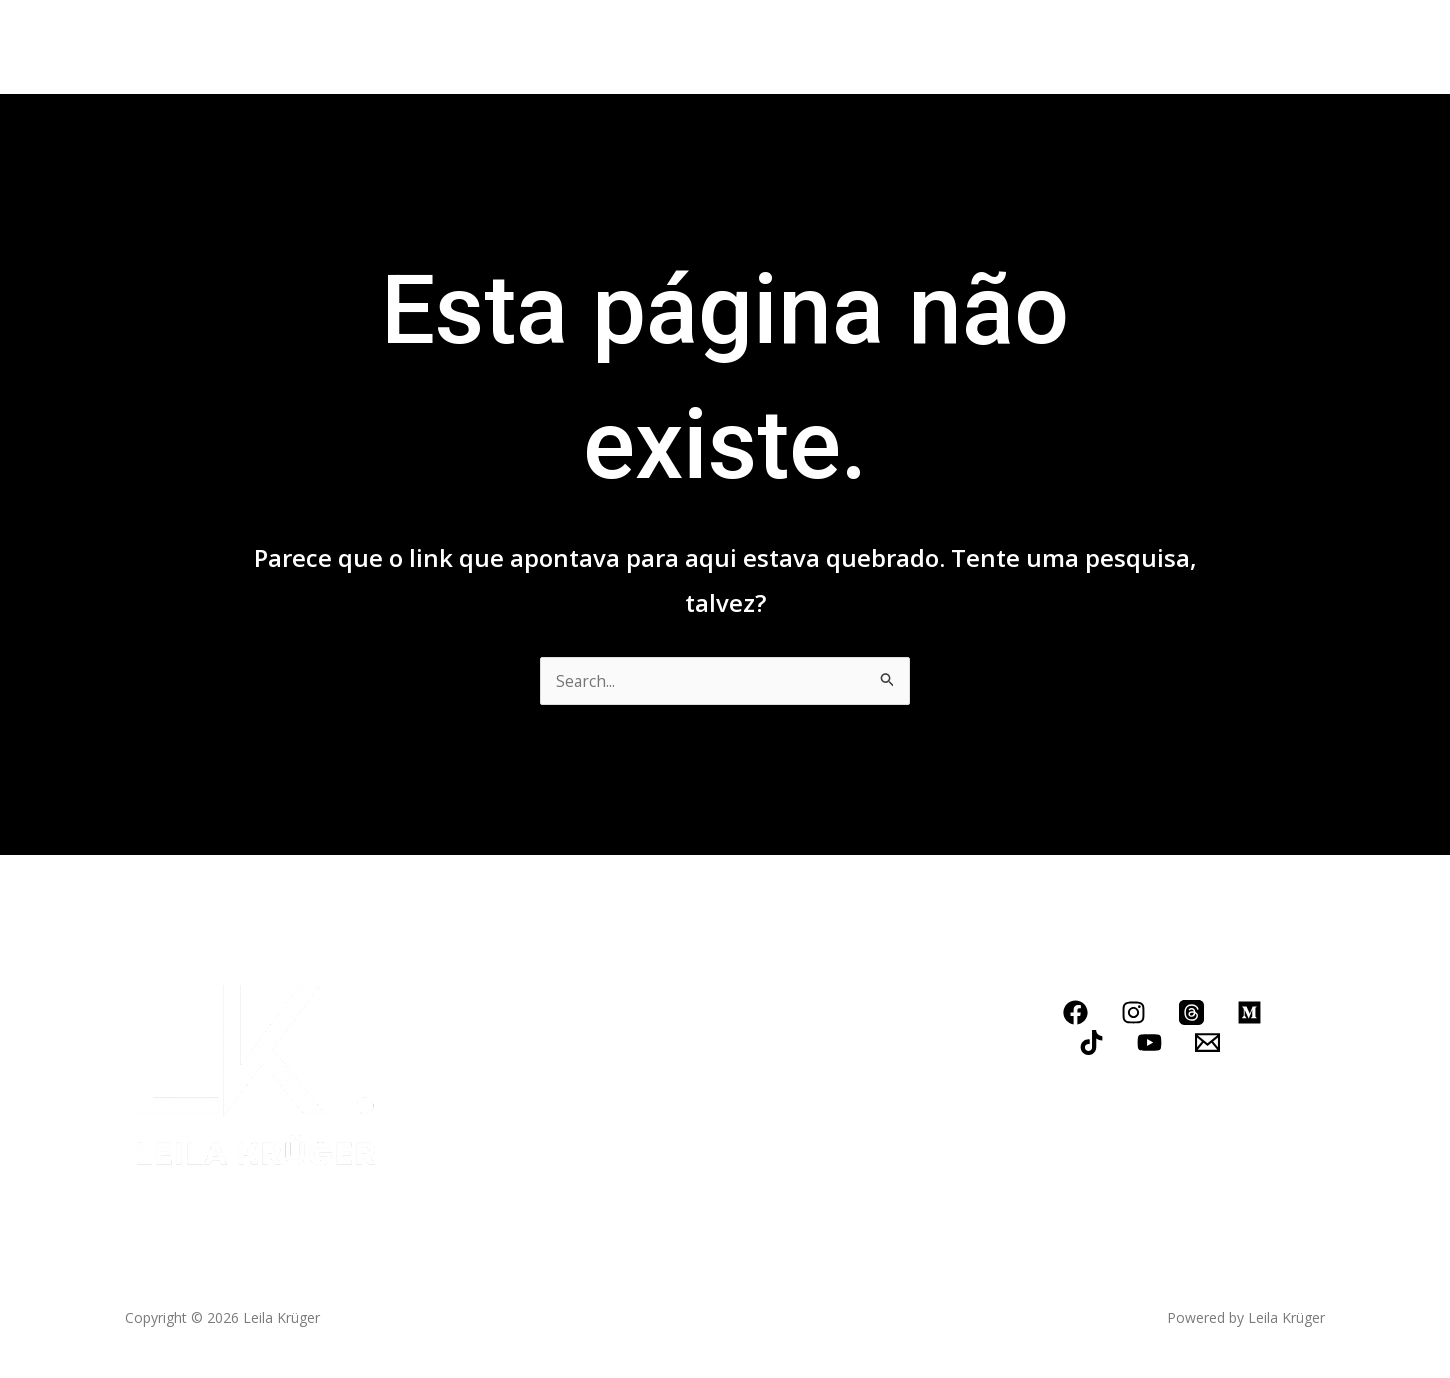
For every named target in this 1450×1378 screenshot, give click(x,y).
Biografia (288, 47)
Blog (677, 47)
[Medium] (1249, 1012)
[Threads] (1191, 1012)
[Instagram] (1133, 1012)
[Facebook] (1075, 1012)
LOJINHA (853, 47)
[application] (618, 47)
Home (199, 47)
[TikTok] (1091, 1042)
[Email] (1207, 1042)
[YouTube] (1149, 1042)
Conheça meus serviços (530, 47)
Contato (757, 47)
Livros (378, 47)
